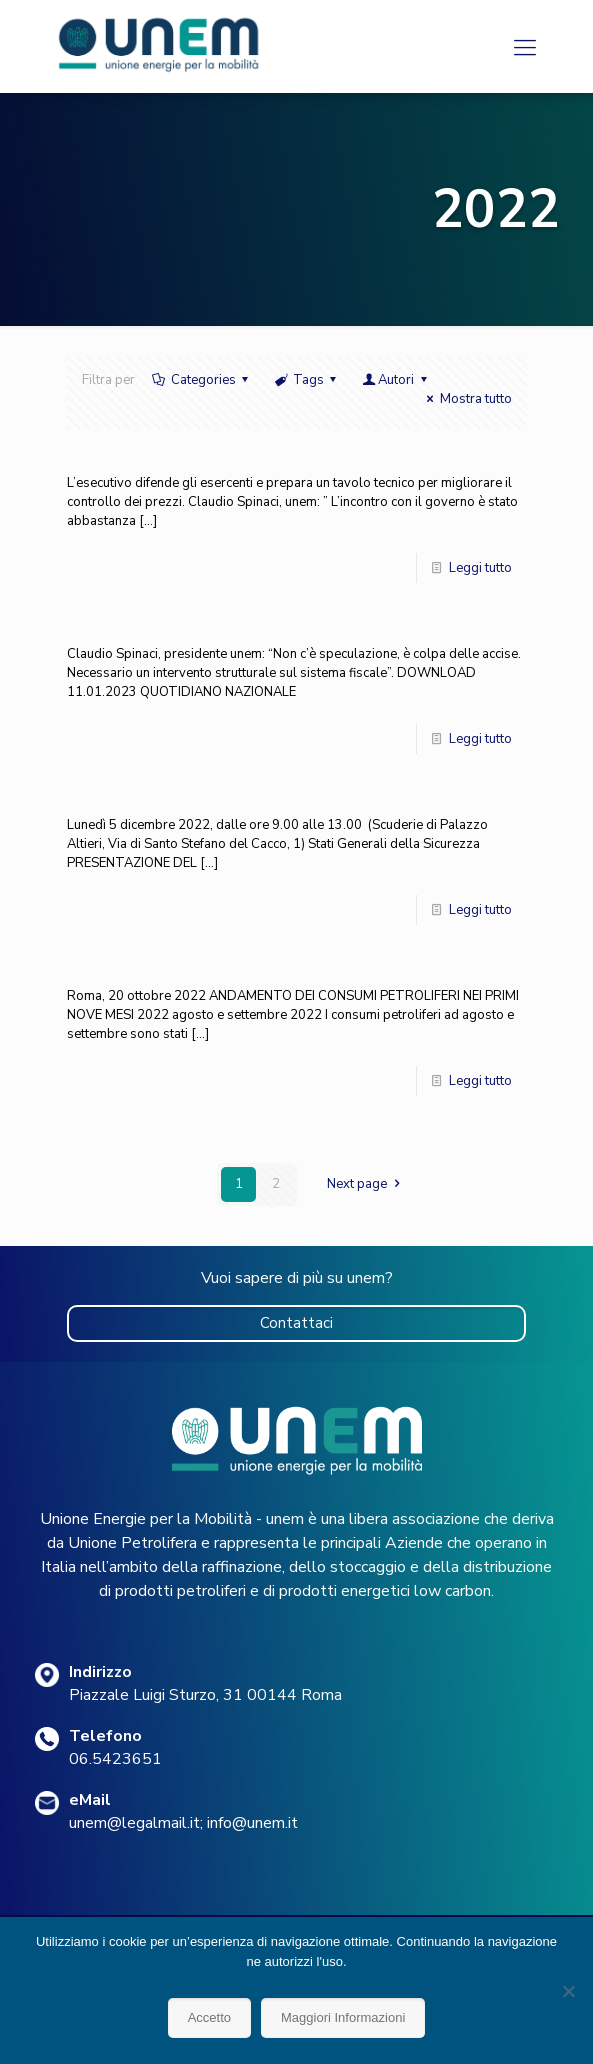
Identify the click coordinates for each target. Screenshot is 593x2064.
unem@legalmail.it (134, 1823)
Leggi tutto (480, 568)
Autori (396, 380)
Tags (307, 380)
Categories (202, 380)
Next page (366, 1184)
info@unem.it (252, 1823)
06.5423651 (115, 1759)
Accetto (209, 2017)
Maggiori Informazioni (343, 2017)
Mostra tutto (466, 399)
